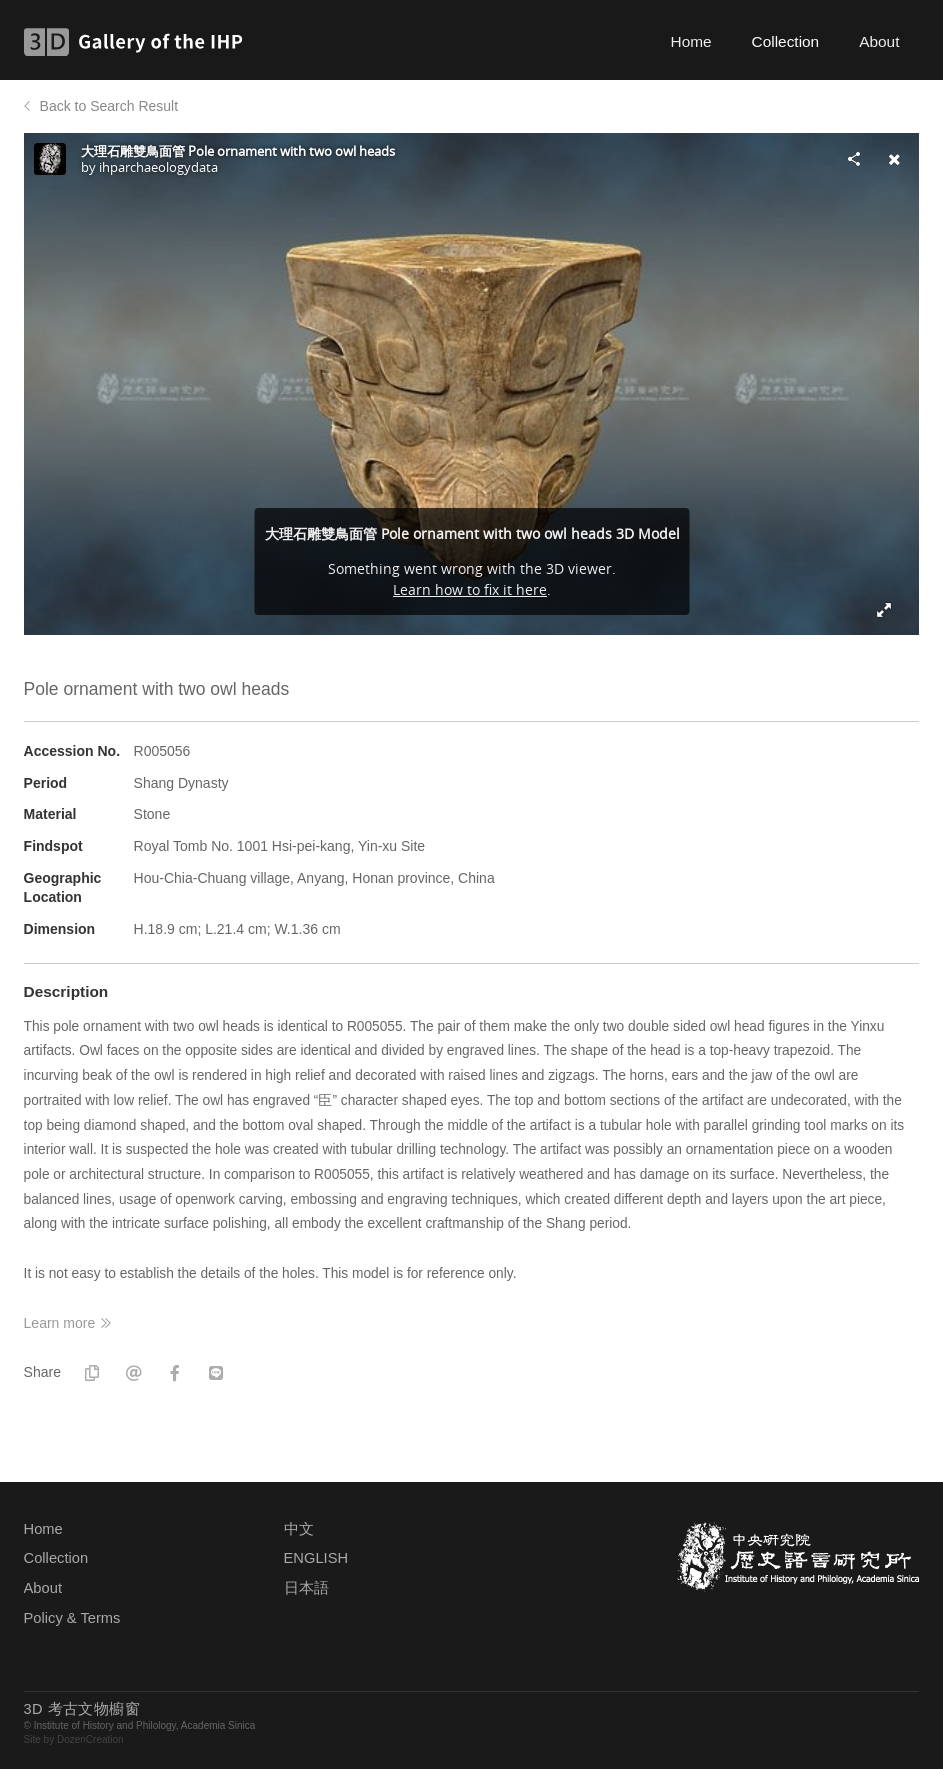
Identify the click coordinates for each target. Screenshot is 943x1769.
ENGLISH (316, 1558)
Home (691, 41)
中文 (299, 1529)
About (879, 41)
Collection (786, 41)
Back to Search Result (109, 106)
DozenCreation (90, 1739)
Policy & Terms (72, 1618)
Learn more (60, 1323)
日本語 (306, 1588)
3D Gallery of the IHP (139, 42)
